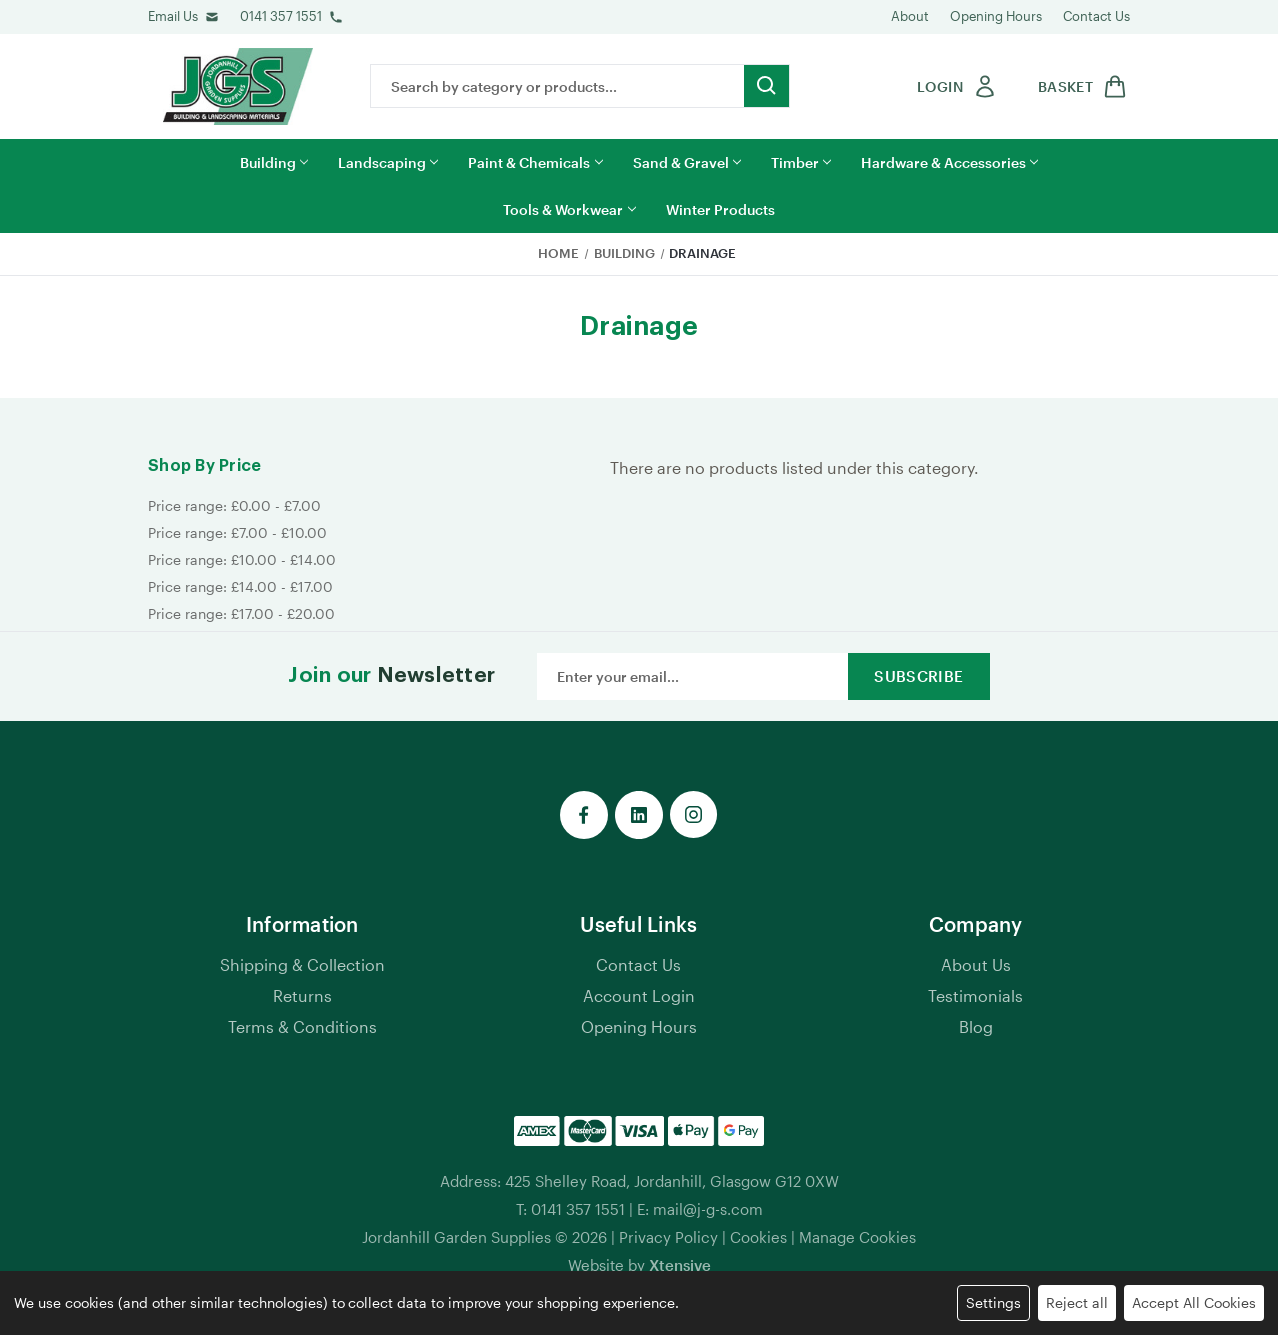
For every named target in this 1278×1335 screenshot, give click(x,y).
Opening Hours (996, 16)
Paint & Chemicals (535, 162)
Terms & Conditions (302, 1026)
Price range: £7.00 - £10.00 (237, 532)
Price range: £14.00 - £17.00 (240, 586)
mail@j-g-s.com (708, 1209)
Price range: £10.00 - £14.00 (242, 559)
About (910, 16)
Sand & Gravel (687, 162)
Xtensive (680, 1265)
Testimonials (975, 995)
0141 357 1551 (281, 16)
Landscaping (388, 162)
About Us (976, 964)
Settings (993, 1302)
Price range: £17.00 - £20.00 (241, 613)
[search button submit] (766, 86)
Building (274, 162)
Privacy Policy (668, 1237)
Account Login (639, 995)
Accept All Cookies (1194, 1302)
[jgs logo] (238, 86)
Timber (801, 162)
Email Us (173, 16)
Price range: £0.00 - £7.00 (234, 505)
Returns (302, 995)
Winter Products (720, 209)
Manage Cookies (857, 1237)
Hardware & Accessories (949, 162)
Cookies (758, 1237)
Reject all (1077, 1302)
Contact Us (1096, 16)
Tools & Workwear (569, 209)
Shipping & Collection (302, 964)
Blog (976, 1026)
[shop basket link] (1079, 86)
